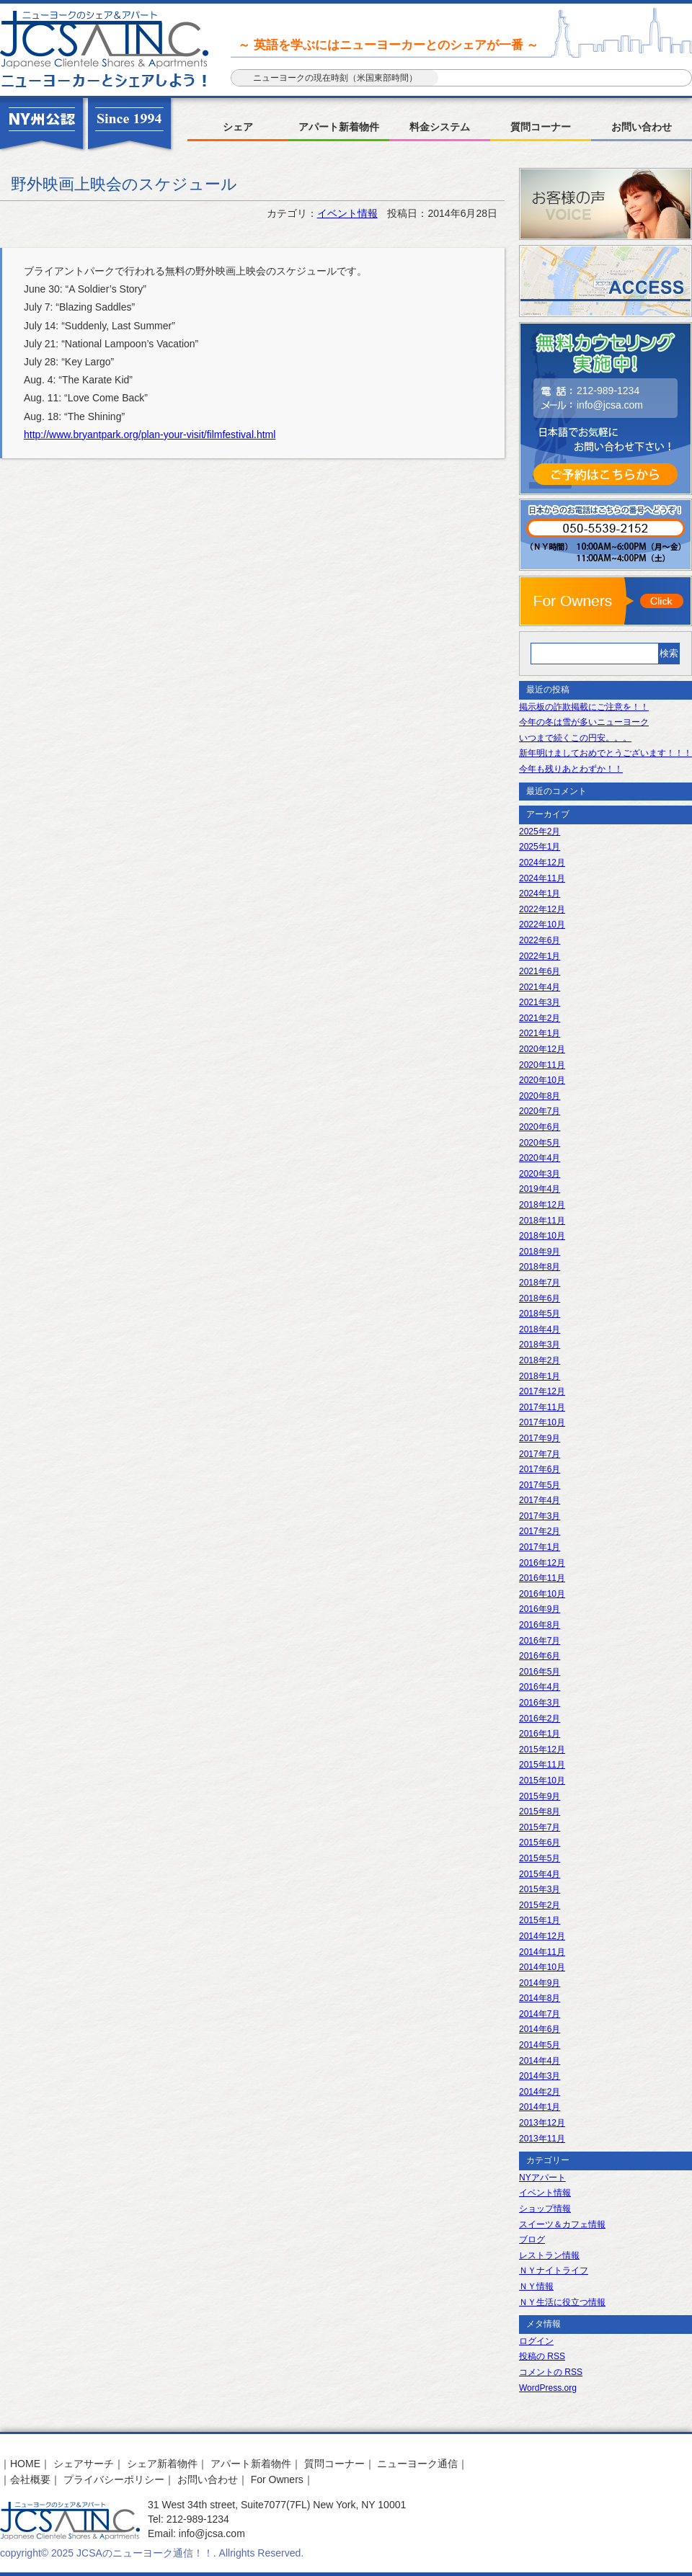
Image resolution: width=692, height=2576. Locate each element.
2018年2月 (539, 1360)
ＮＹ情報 (536, 2286)
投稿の (542, 2356)
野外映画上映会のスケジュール (124, 184)
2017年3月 (539, 1516)
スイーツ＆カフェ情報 (562, 2224)
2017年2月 (539, 1531)
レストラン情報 (549, 2255)
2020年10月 (542, 1080)
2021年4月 (539, 987)
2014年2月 (539, 2092)
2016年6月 (539, 1656)
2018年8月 (539, 1267)
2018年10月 (542, 1236)
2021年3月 (539, 1002)
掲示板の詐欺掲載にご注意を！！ (584, 707)
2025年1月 (539, 847)
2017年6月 (539, 1469)
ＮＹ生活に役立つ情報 (562, 2302)
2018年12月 (542, 1205)
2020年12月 (542, 1049)
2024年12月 (542, 862)
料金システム (439, 127)
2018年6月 (539, 1298)
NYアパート (542, 2177)
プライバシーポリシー (113, 2479)
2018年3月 (539, 1345)
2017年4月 (539, 1500)
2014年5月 (539, 2045)
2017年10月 (542, 1422)
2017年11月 (542, 1407)
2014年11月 (542, 1952)
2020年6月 (539, 1127)
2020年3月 (539, 1174)
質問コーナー (540, 127)
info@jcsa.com (610, 405)
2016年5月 (539, 1672)
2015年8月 (539, 1811)
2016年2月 (539, 1718)
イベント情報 (347, 213)
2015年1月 (539, 1920)
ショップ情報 (545, 2208)
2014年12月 (542, 1936)
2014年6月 (539, 2029)
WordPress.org (548, 2388)
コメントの (550, 2372)
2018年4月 (539, 1329)
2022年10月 (542, 924)
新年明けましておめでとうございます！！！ (605, 753)
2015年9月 (539, 1796)
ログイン (536, 2341)
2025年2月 (539, 831)
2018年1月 (539, 1376)
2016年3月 (539, 1703)
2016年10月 (542, 1594)
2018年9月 (539, 1252)
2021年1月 (539, 1033)
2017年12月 (542, 1391)
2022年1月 (539, 956)
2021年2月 (539, 1018)
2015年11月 (542, 1765)
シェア (238, 127)
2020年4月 (539, 1158)
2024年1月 (539, 893)
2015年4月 (539, 1874)
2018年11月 (542, 1221)
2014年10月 (542, 1967)
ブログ (532, 2239)
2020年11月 (542, 1065)
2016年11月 (542, 1578)
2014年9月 (539, 1983)
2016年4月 (539, 1687)
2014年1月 (539, 2107)
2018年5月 (539, 1314)
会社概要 (30, 2479)
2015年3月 (539, 1889)
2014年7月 (539, 2014)
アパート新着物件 (338, 127)
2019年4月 (539, 1189)
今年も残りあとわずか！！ (571, 769)
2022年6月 (539, 940)
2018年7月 (539, 1283)
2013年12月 (542, 2123)
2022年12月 (542, 909)
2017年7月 (539, 1454)
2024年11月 (542, 878)
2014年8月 (539, 1998)
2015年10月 (542, 1780)
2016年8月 (539, 1625)
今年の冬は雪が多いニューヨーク (584, 722)
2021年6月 (539, 971)
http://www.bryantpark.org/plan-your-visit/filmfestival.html (149, 434)
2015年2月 (539, 1905)
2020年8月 (539, 1096)
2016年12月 (542, 1563)
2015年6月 (539, 1842)
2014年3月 (539, 2076)
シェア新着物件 (162, 2463)
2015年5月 (539, 1858)
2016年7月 (539, 1641)
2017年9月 (539, 1438)
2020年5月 (539, 1143)
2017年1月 (539, 1547)
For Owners (277, 2479)
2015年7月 (539, 1827)
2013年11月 (542, 2139)
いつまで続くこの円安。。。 (575, 738)
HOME (25, 2463)
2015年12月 (542, 1749)
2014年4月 (539, 2061)
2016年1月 (539, 1734)
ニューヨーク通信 (417, 2463)
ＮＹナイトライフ (553, 2270)
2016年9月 (539, 1609)
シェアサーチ (83, 2463)
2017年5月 (539, 1485)
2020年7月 (539, 1111)
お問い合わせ (641, 127)
